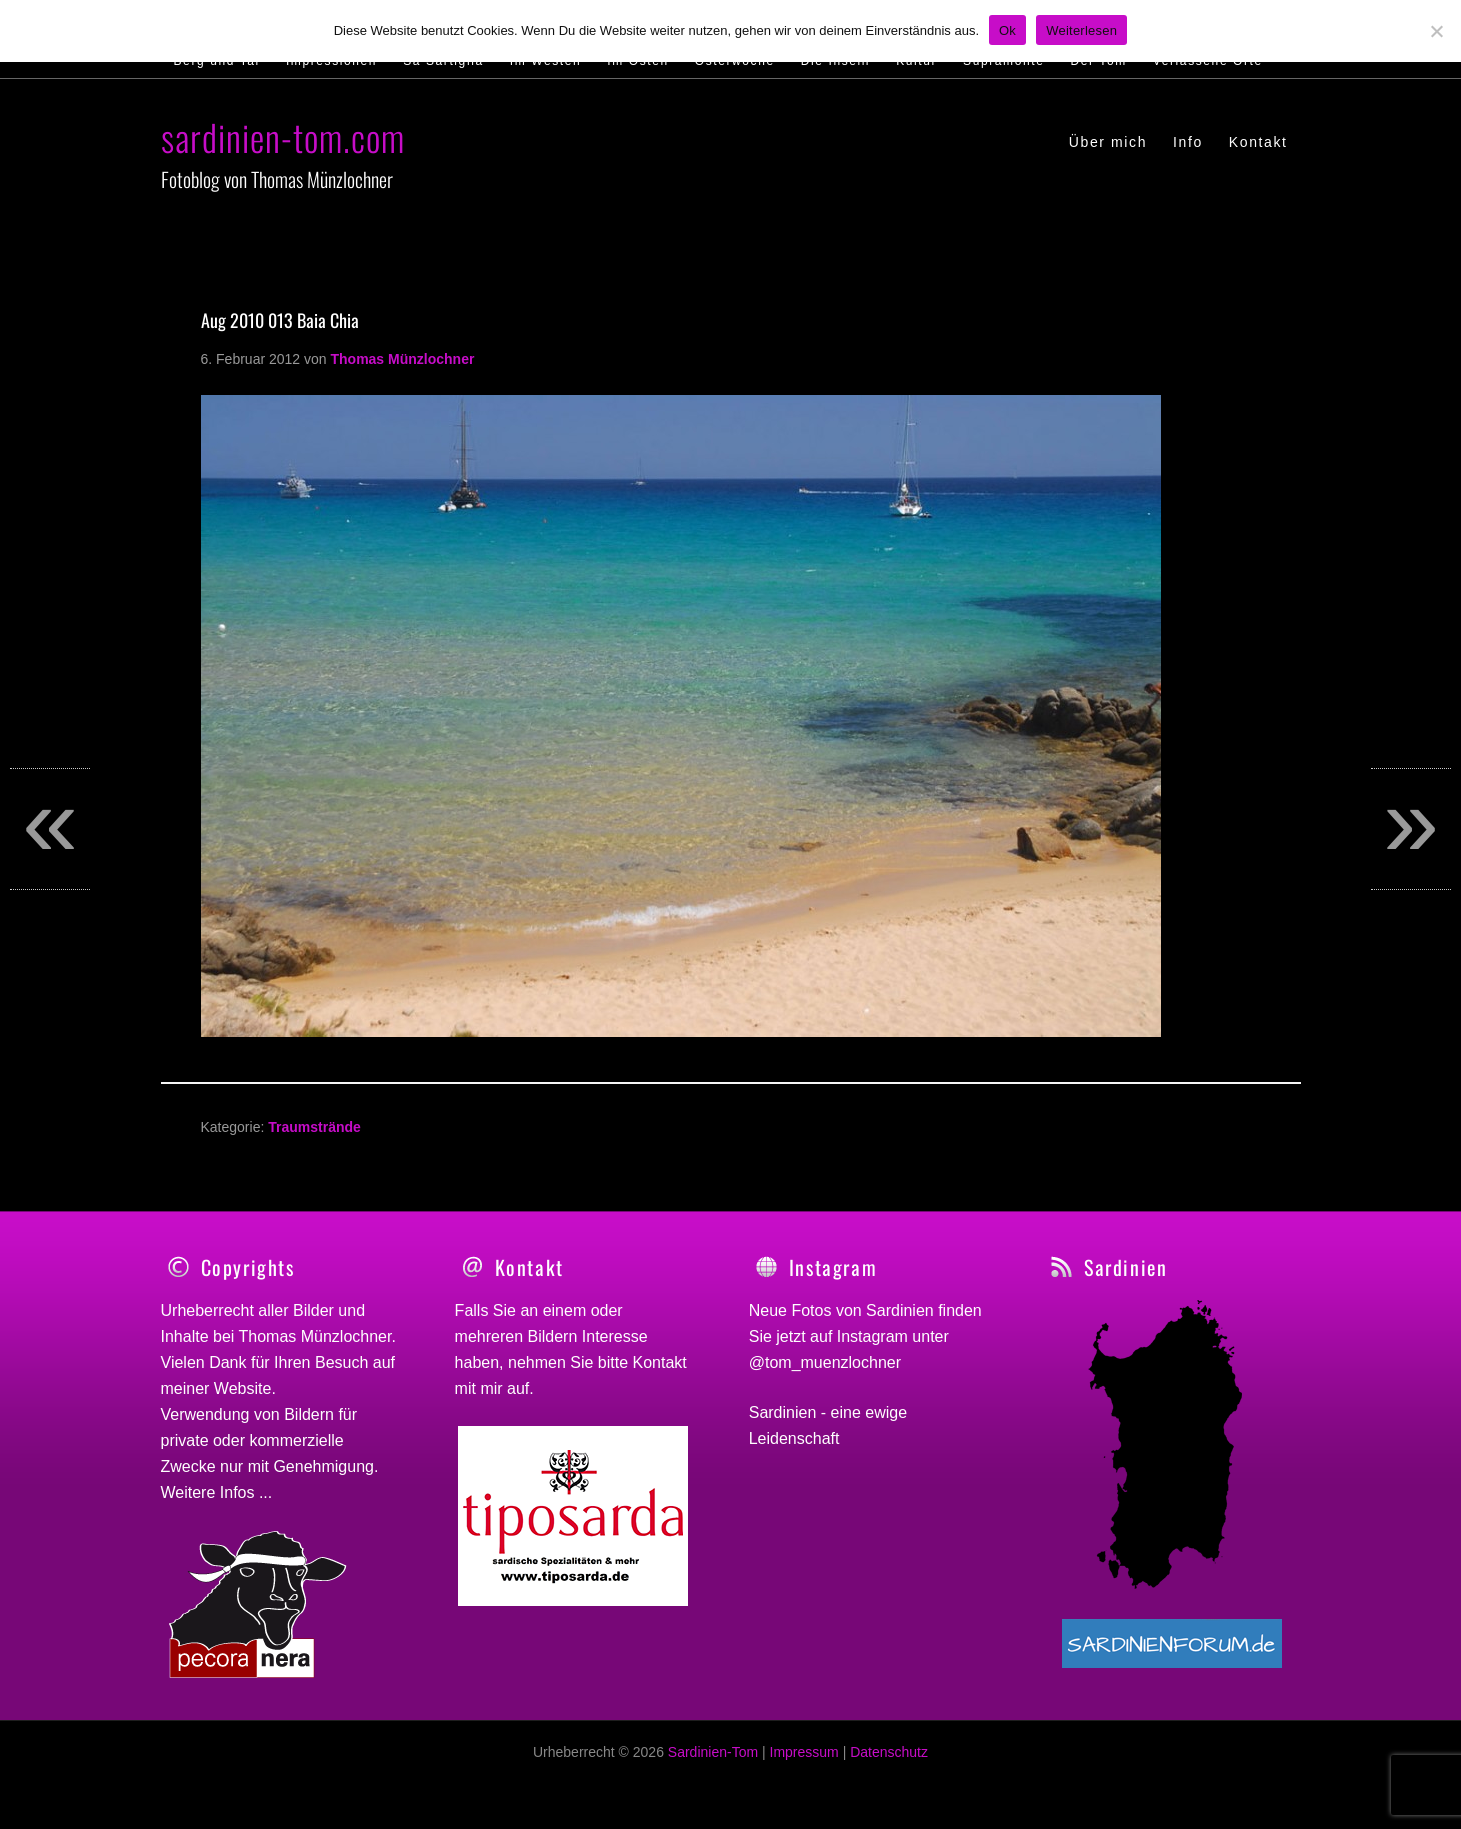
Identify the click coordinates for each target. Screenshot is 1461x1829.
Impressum (804, 1763)
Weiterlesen (1081, 30)
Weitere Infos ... (217, 1492)
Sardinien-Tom (713, 1763)
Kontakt (660, 1362)
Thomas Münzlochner (315, 1336)
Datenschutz (889, 1763)
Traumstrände (314, 1127)
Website (243, 1388)
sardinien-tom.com (283, 136)
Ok (1007, 30)
